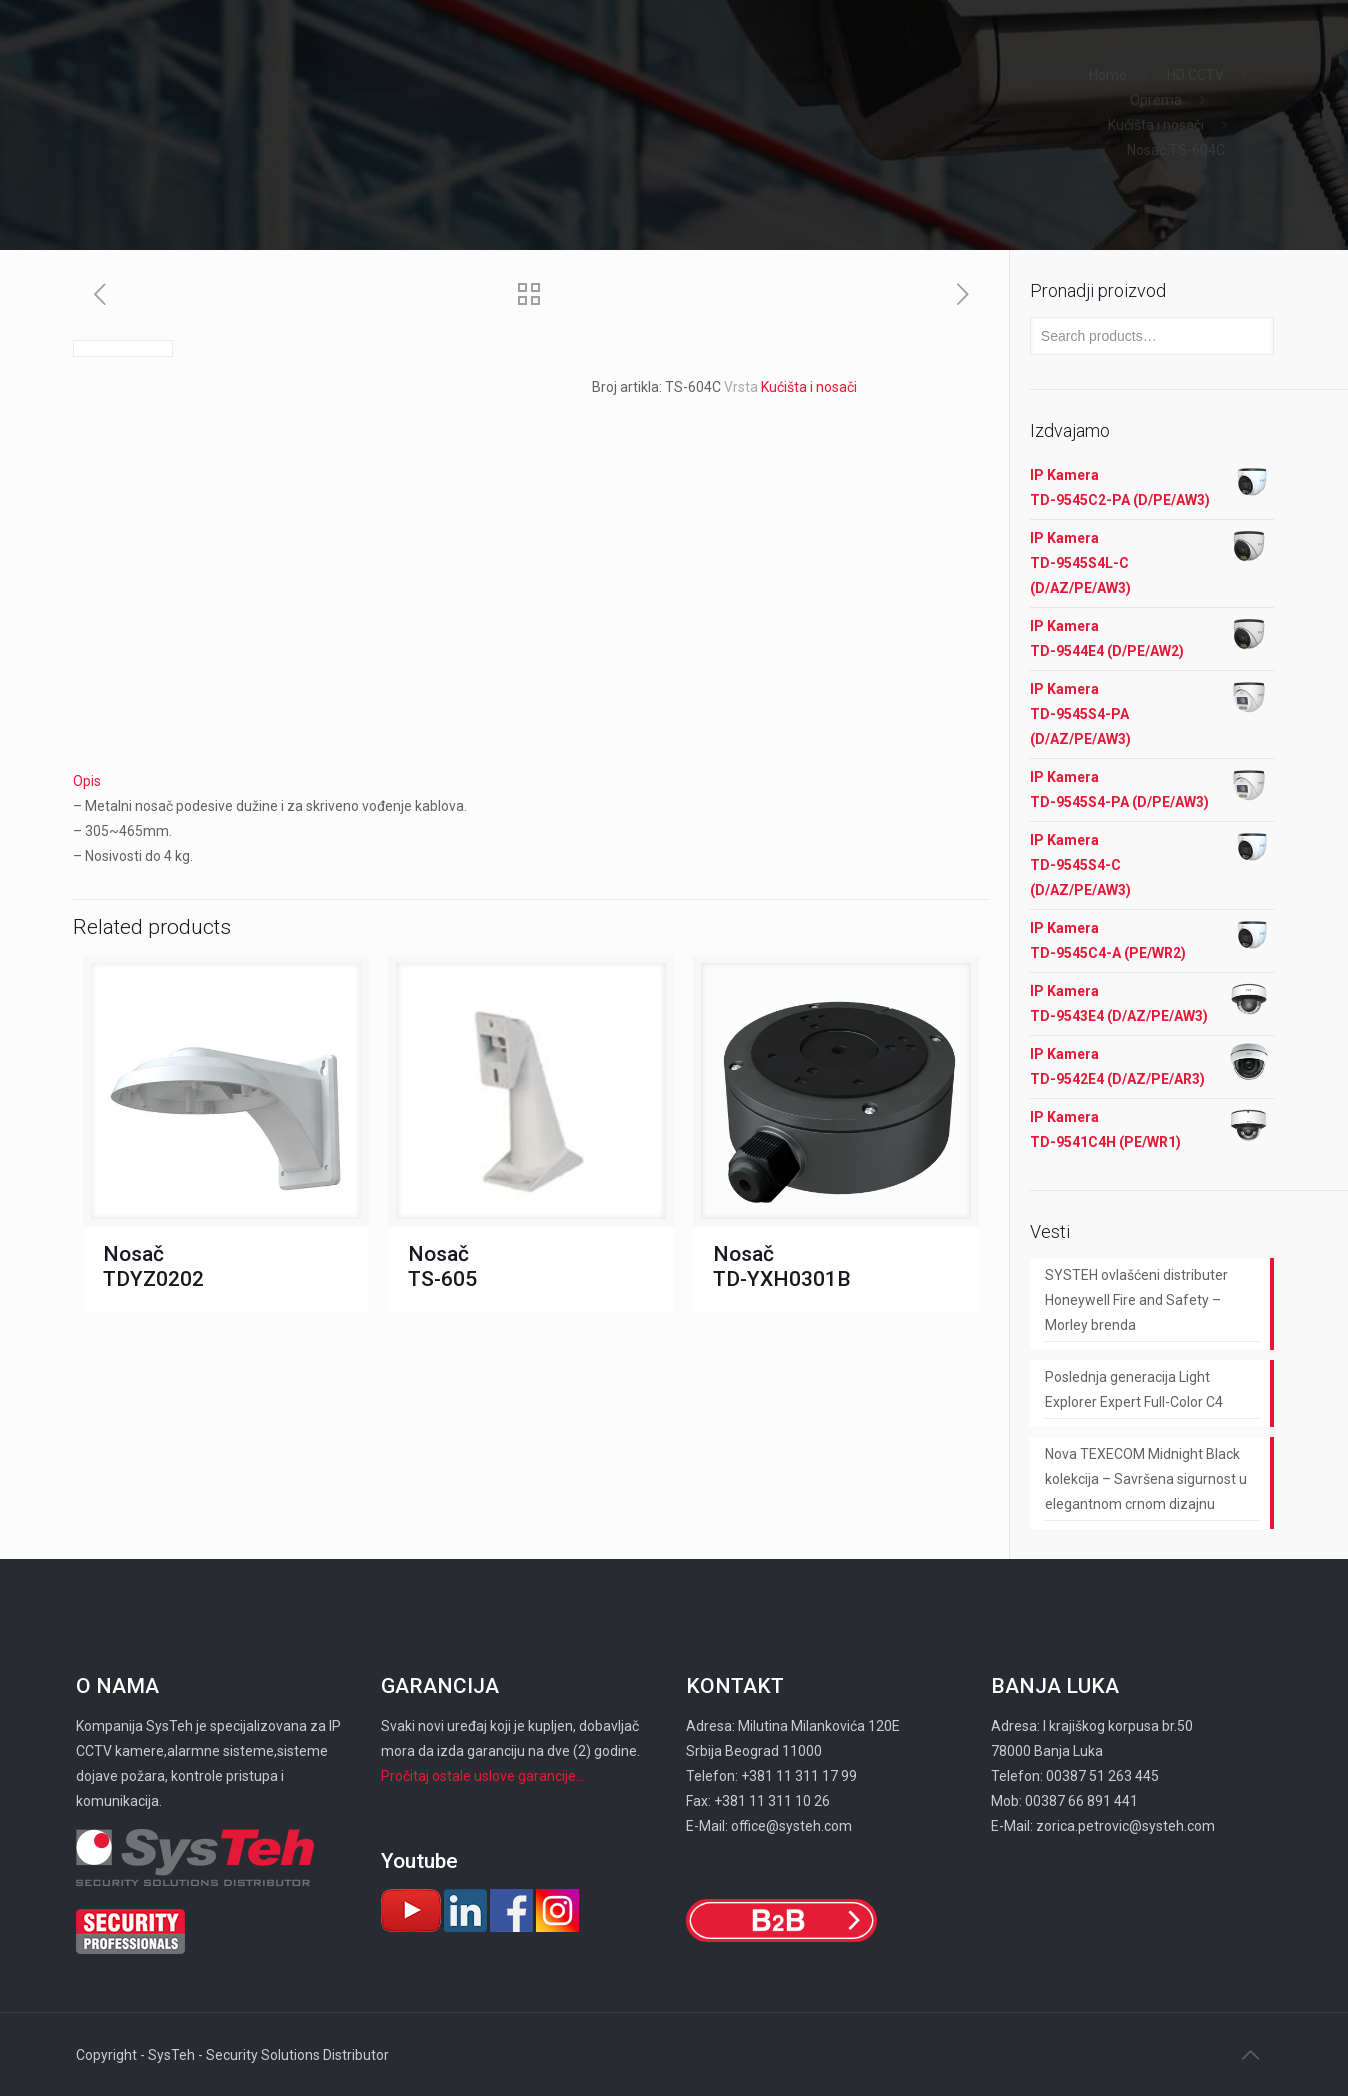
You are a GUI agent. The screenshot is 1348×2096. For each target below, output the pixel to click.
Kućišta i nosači (1156, 125)
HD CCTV (1195, 75)
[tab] (531, 781)
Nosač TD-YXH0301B (782, 1266)
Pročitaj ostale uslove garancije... (483, 1776)
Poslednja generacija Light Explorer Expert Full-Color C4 (1134, 1389)
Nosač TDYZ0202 (153, 1266)
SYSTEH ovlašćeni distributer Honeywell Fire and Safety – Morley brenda (1136, 1300)
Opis (87, 781)
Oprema (1156, 100)
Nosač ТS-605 (442, 1266)
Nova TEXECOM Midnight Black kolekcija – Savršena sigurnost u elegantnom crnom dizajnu (1146, 1479)
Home (1108, 75)
